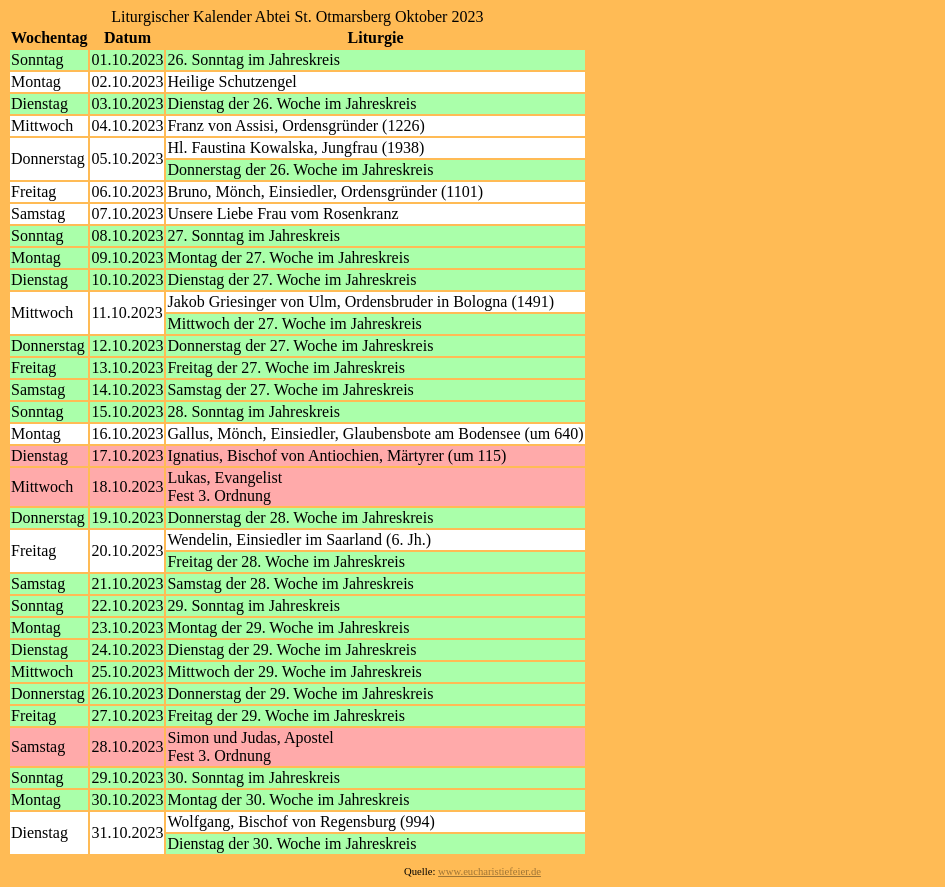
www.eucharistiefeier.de (489, 871)
